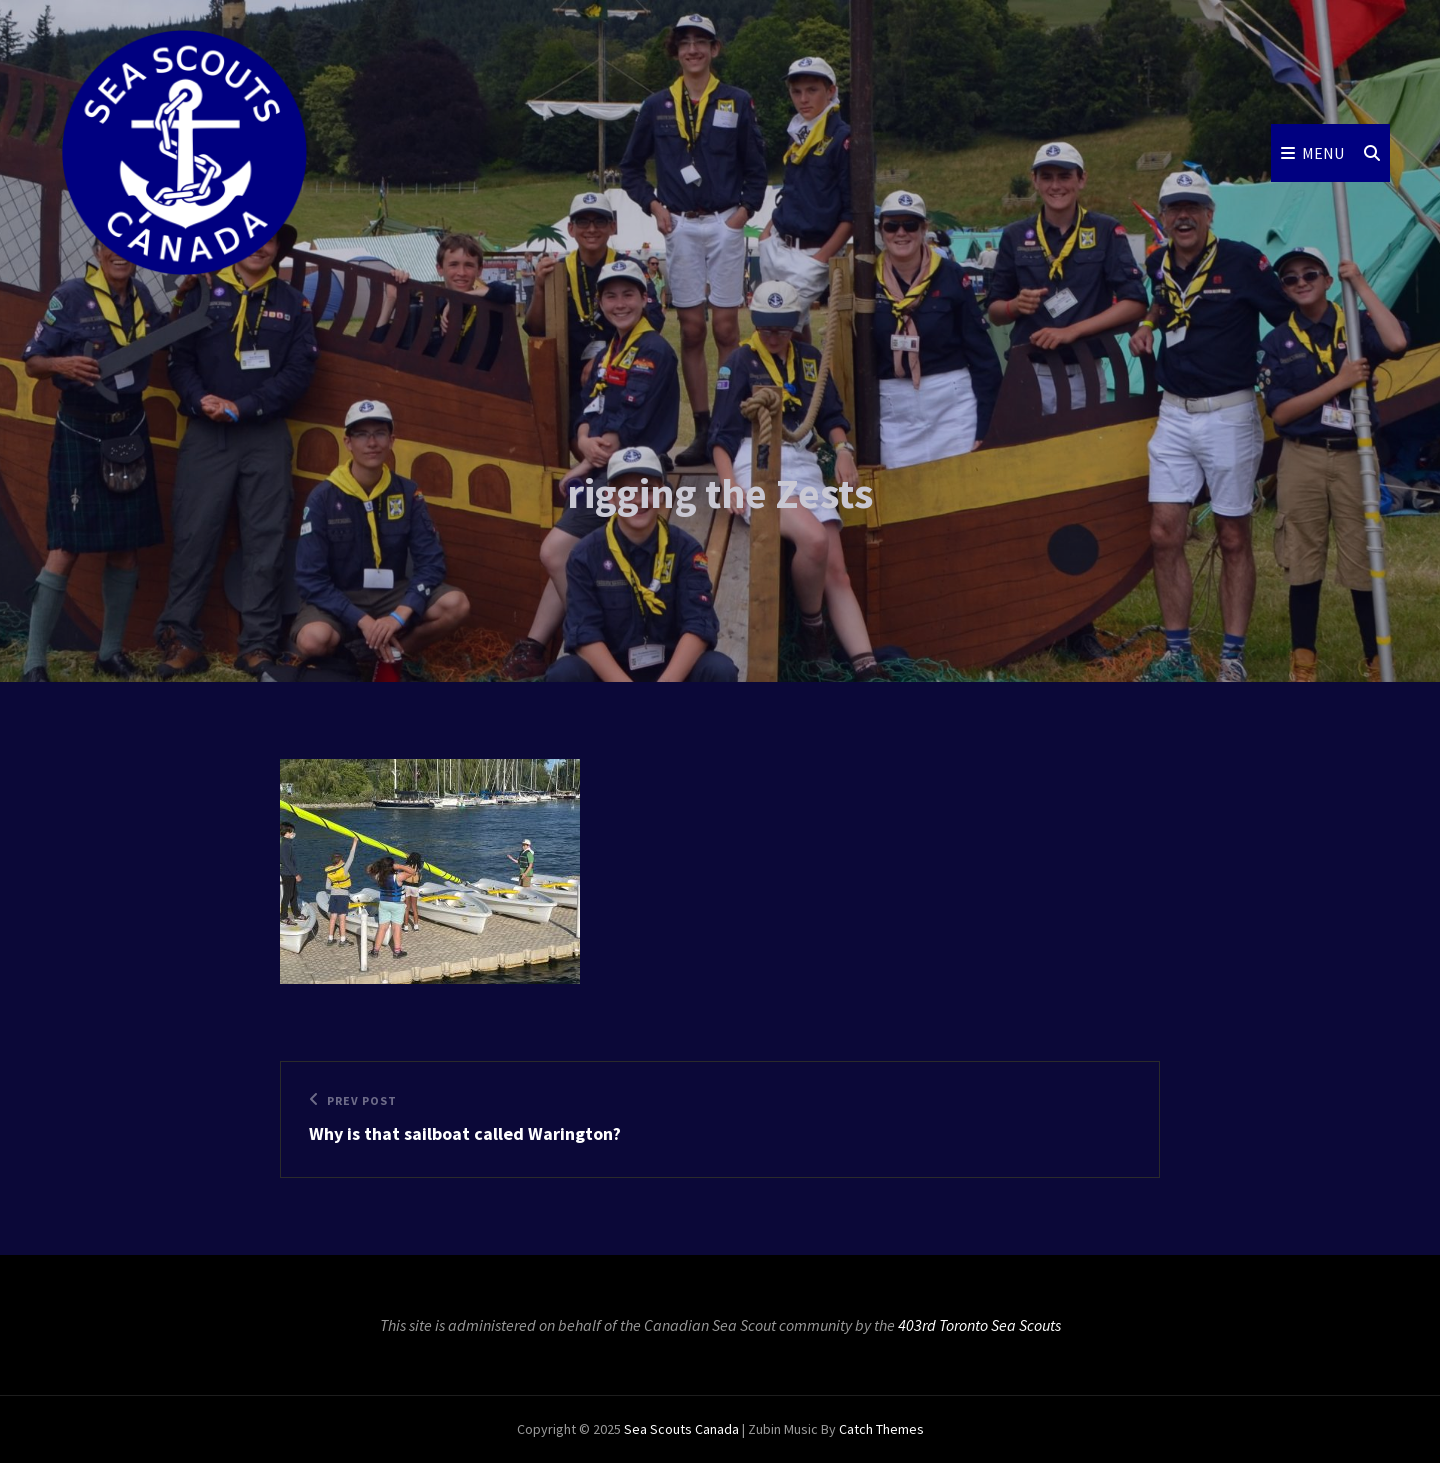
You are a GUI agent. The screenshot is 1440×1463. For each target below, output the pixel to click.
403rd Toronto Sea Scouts (979, 1325)
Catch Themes (881, 1429)
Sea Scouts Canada (681, 1429)
